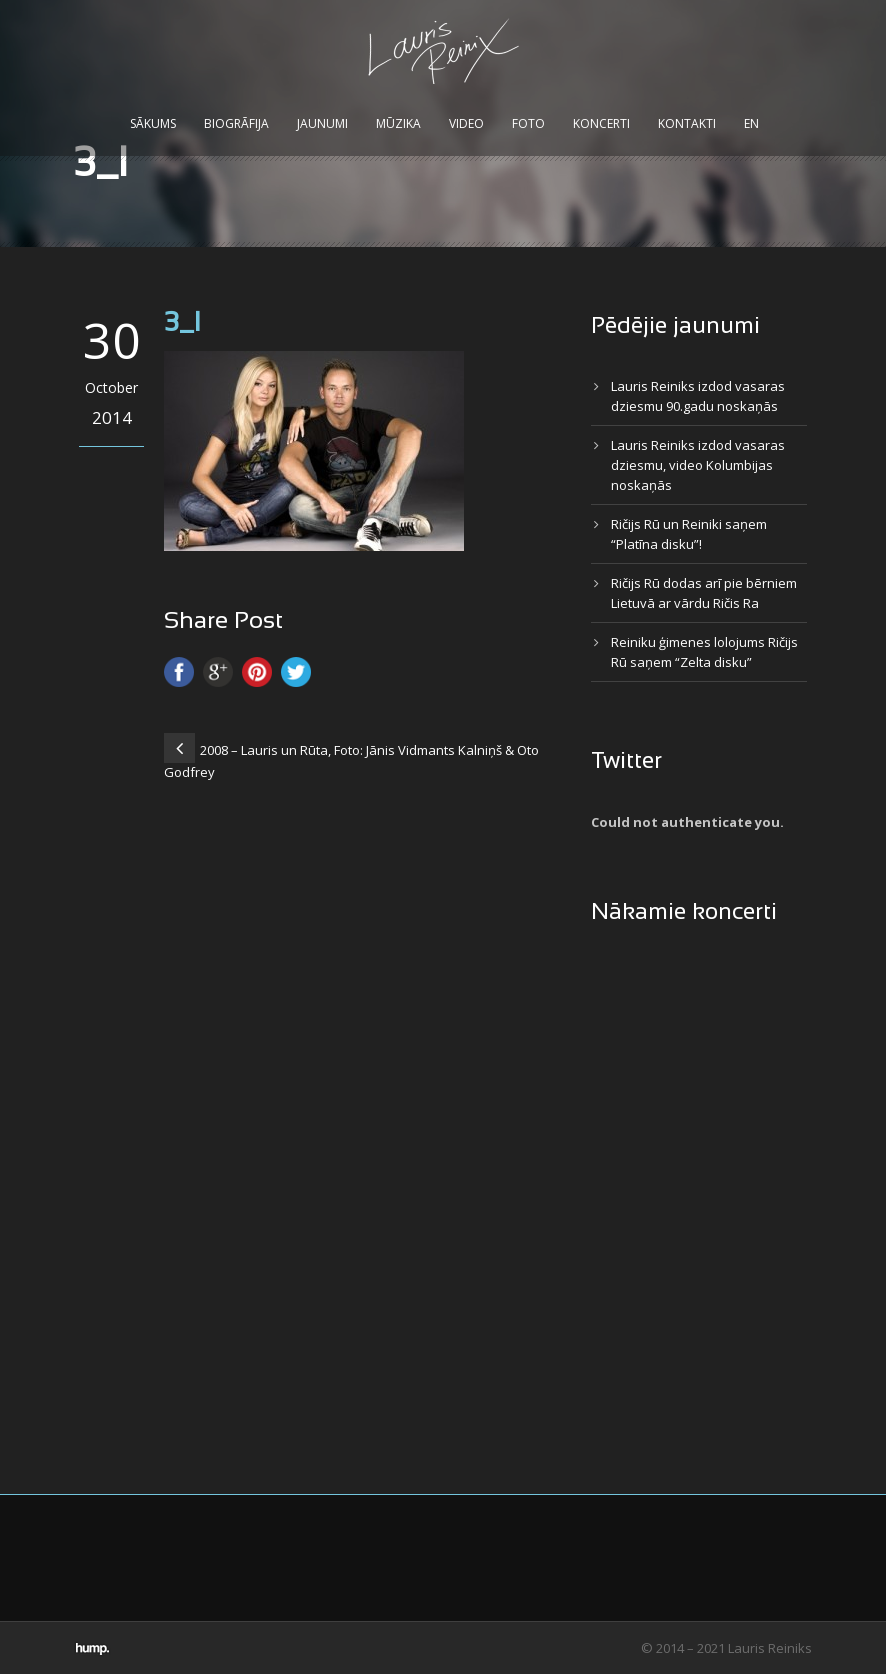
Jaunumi (322, 123)
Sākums (153, 123)
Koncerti (601, 123)
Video (466, 123)
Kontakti (687, 123)
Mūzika (398, 123)
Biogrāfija (236, 123)
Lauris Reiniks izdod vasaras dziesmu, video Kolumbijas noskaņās (698, 465)
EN (751, 123)
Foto (528, 123)
